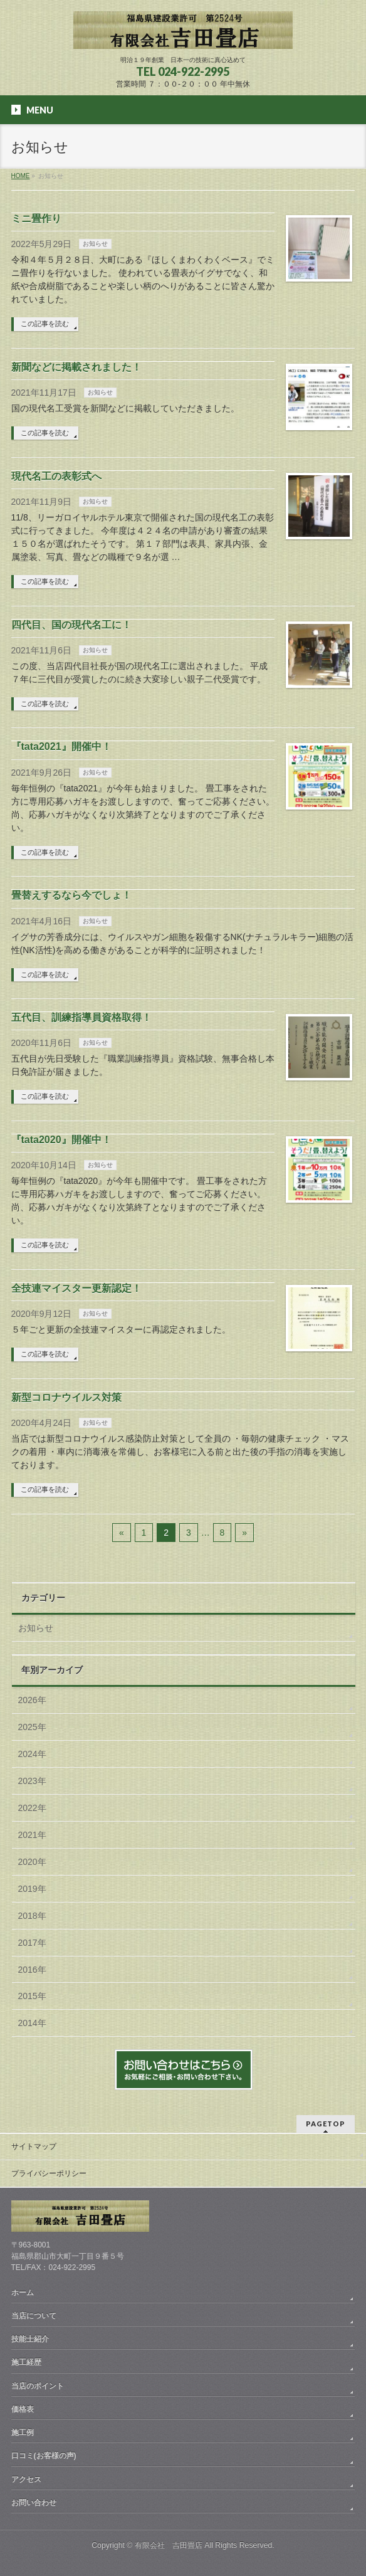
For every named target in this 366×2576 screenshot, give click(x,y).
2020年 (32, 1862)
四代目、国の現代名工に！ (71, 625)
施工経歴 (26, 2362)
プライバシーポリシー (48, 2173)
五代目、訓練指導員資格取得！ (81, 1017)
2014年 (32, 2023)
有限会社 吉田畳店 (168, 2545)
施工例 (22, 2432)
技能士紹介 (30, 2339)
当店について (33, 2315)
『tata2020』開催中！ (61, 1139)
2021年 (32, 1835)
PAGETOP (325, 2123)
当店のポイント (37, 2386)
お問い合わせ (33, 2502)
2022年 (32, 1808)
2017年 (32, 1943)
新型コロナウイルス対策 (66, 1397)
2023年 (32, 1781)
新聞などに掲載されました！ (76, 367)
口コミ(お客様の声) (43, 2455)
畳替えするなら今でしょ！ (71, 895)
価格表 (22, 2409)
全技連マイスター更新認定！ (76, 1288)
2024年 (32, 1754)
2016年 (32, 1970)
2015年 (32, 1996)
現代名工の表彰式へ (56, 476)
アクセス (26, 2479)
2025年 (32, 1727)
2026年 (32, 1700)
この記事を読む (45, 323)
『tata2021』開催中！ (61, 746)
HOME (20, 175)
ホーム (22, 2292)
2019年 (32, 1889)
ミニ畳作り (36, 218)
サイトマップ (33, 2146)
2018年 (32, 1916)
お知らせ (95, 243)
